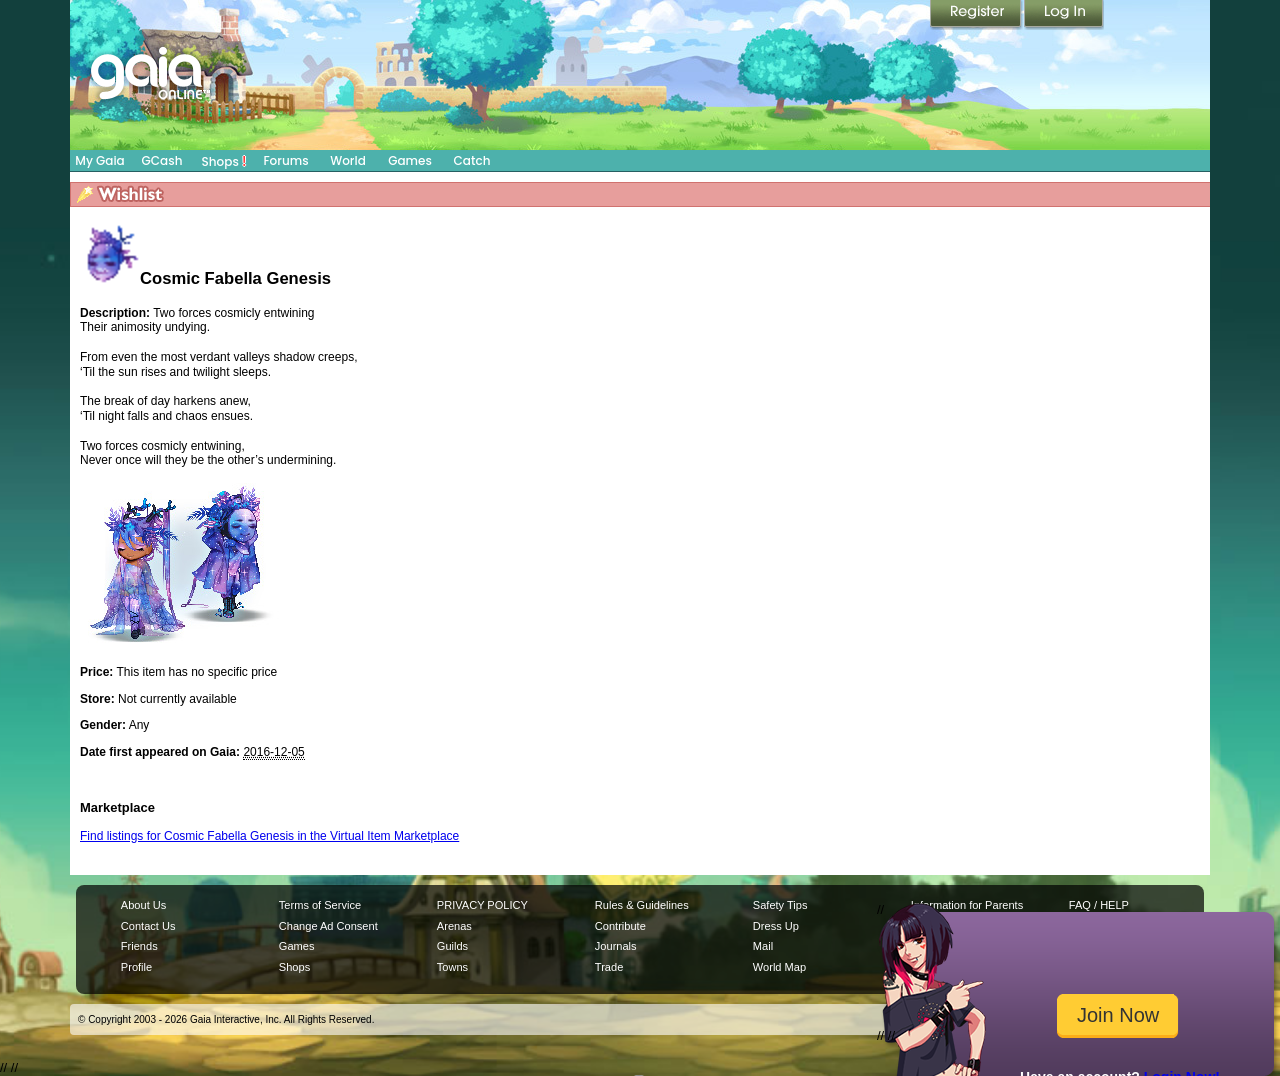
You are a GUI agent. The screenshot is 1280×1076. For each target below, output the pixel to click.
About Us (143, 905)
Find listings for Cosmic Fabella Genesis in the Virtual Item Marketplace (269, 836)
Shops (224, 161)
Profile (136, 967)
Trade (609, 967)
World (348, 160)
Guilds (452, 946)
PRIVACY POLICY (482, 905)
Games (410, 160)
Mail (763, 946)
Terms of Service (320, 905)
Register (977, 15)
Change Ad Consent (328, 926)
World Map (779, 967)
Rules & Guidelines (642, 905)
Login (1064, 15)
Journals (616, 946)
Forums (285, 160)
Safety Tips (780, 905)
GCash (162, 160)
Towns (452, 967)
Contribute (620, 926)
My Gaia (99, 160)
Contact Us (148, 926)
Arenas (454, 926)
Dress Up (776, 926)
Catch (472, 160)
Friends (139, 946)
